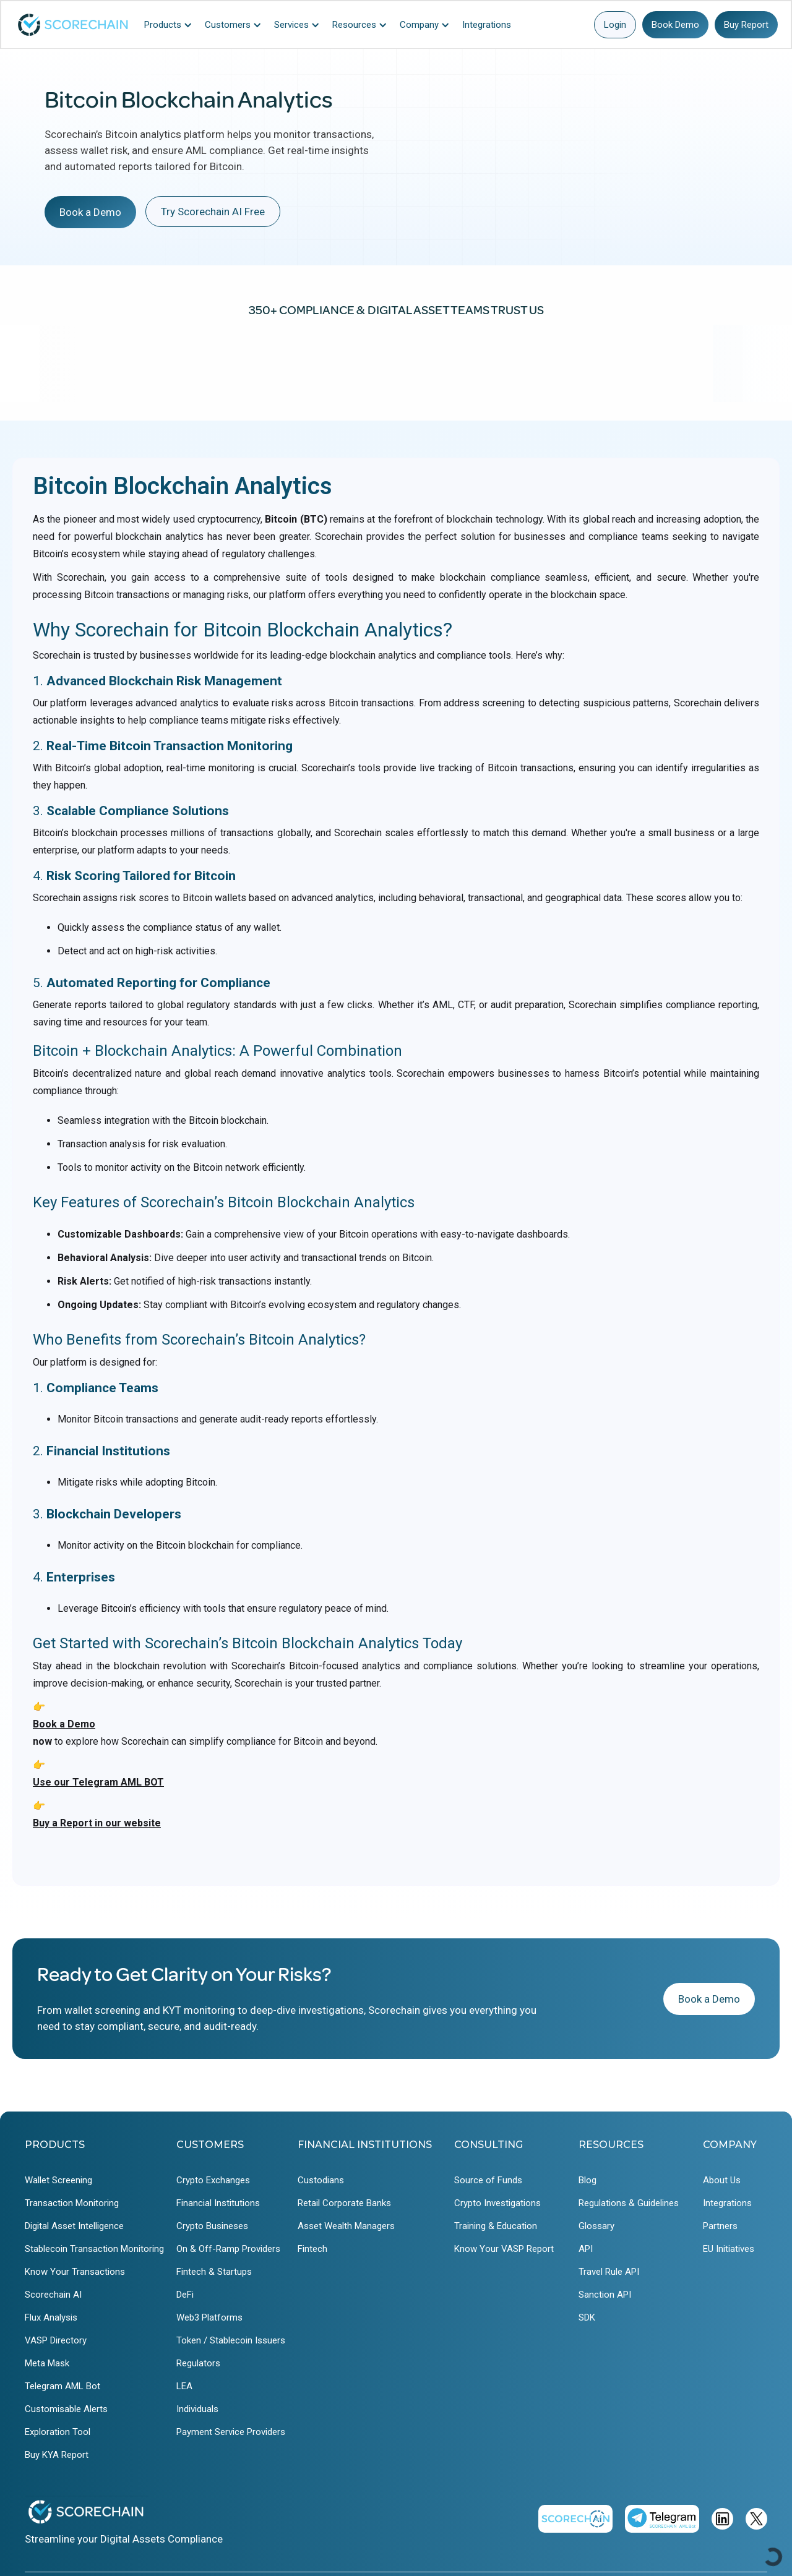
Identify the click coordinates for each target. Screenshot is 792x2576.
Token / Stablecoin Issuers (230, 2340)
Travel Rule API (609, 2271)
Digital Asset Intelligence (74, 2226)
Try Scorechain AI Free (213, 211)
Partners (720, 2226)
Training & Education (495, 2226)
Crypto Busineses (212, 2226)
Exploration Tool (57, 2431)
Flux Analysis (51, 2317)
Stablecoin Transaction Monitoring (94, 2248)
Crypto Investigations (497, 2203)
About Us (722, 2180)
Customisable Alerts (66, 2409)
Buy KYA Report (56, 2454)
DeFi (185, 2294)
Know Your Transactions (75, 2271)
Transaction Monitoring (72, 2203)
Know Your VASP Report (504, 2248)
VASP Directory (56, 2340)
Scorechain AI (53, 2294)
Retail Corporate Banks (344, 2203)
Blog (587, 2180)
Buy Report (746, 24)
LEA (184, 2386)
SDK (587, 2317)
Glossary (596, 2226)
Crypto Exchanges (213, 2180)
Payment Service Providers (230, 2431)
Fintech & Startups (214, 2271)
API (586, 2248)
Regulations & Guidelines (629, 2203)
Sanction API (605, 2294)
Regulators (198, 2363)
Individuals (197, 2409)
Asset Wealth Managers (346, 2226)
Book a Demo (90, 212)
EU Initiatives (728, 2248)
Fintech (312, 2248)
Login (615, 24)
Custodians (321, 2180)
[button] (171, 24)
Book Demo (675, 24)
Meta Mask (47, 2363)
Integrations (727, 2203)
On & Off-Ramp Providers (228, 2248)
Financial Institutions (218, 2203)
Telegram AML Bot (62, 2386)
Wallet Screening (58, 2180)
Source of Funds (488, 2180)
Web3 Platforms (209, 2317)
